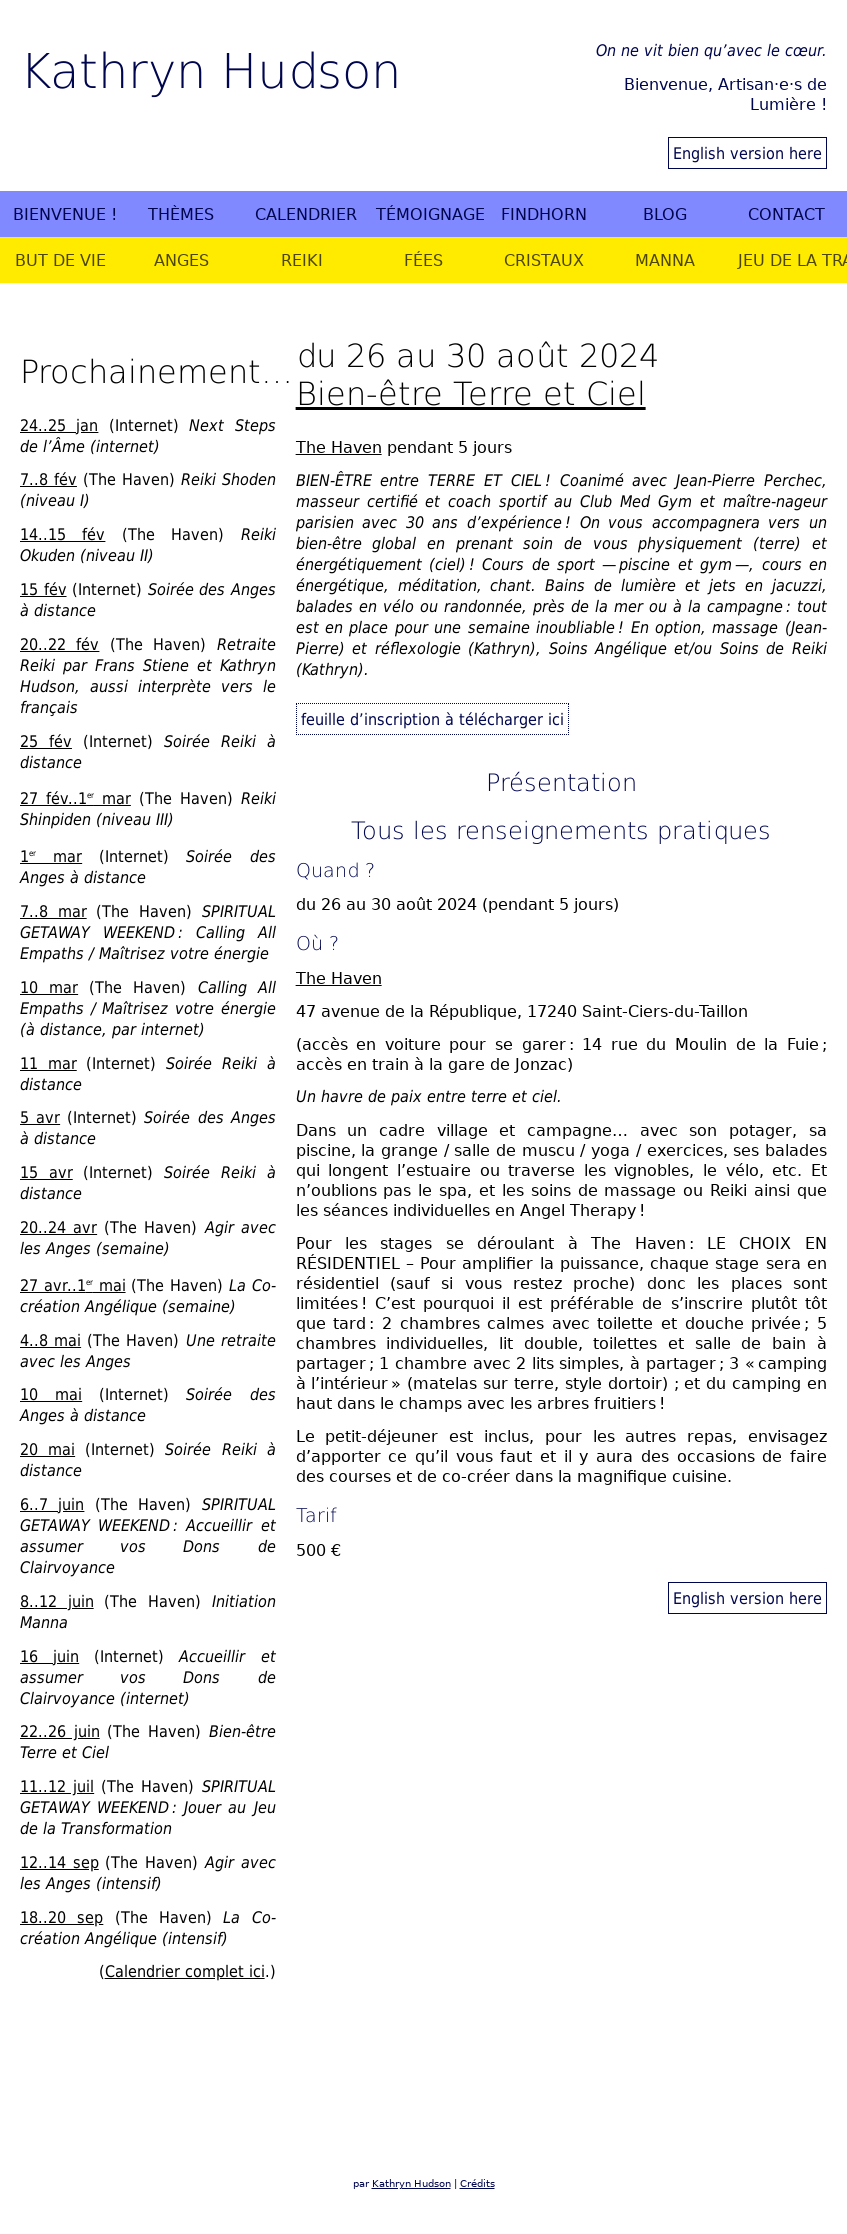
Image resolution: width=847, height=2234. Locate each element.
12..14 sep (59, 1862)
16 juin (49, 1656)
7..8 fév (48, 479)
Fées (423, 260)
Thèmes (181, 214)
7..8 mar (53, 911)
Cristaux (544, 260)
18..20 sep (61, 1917)
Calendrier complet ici (185, 1971)
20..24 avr (58, 1227)
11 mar (48, 1063)
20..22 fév (59, 644)
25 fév (46, 741)
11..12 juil (57, 1786)
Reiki (302, 260)
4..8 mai (50, 1340)
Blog (665, 214)
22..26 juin (60, 1731)
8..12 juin (57, 1601)
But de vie (60, 260)
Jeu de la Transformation (792, 260)
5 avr (40, 1117)
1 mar (51, 856)
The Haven (339, 447)
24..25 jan (59, 425)
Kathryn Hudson (210, 68)
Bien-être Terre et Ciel (471, 392)
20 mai (47, 1449)
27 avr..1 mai (73, 1285)
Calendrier (306, 214)
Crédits (477, 2183)
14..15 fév (62, 534)
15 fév (43, 589)
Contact (786, 214)
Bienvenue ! (65, 214)
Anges (181, 260)
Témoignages (430, 214)
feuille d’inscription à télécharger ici (432, 719)
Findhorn (544, 214)
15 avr (46, 1172)
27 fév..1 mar (75, 798)
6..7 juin (52, 1504)
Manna (665, 260)
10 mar (49, 987)
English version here (747, 153)
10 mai (51, 1394)
